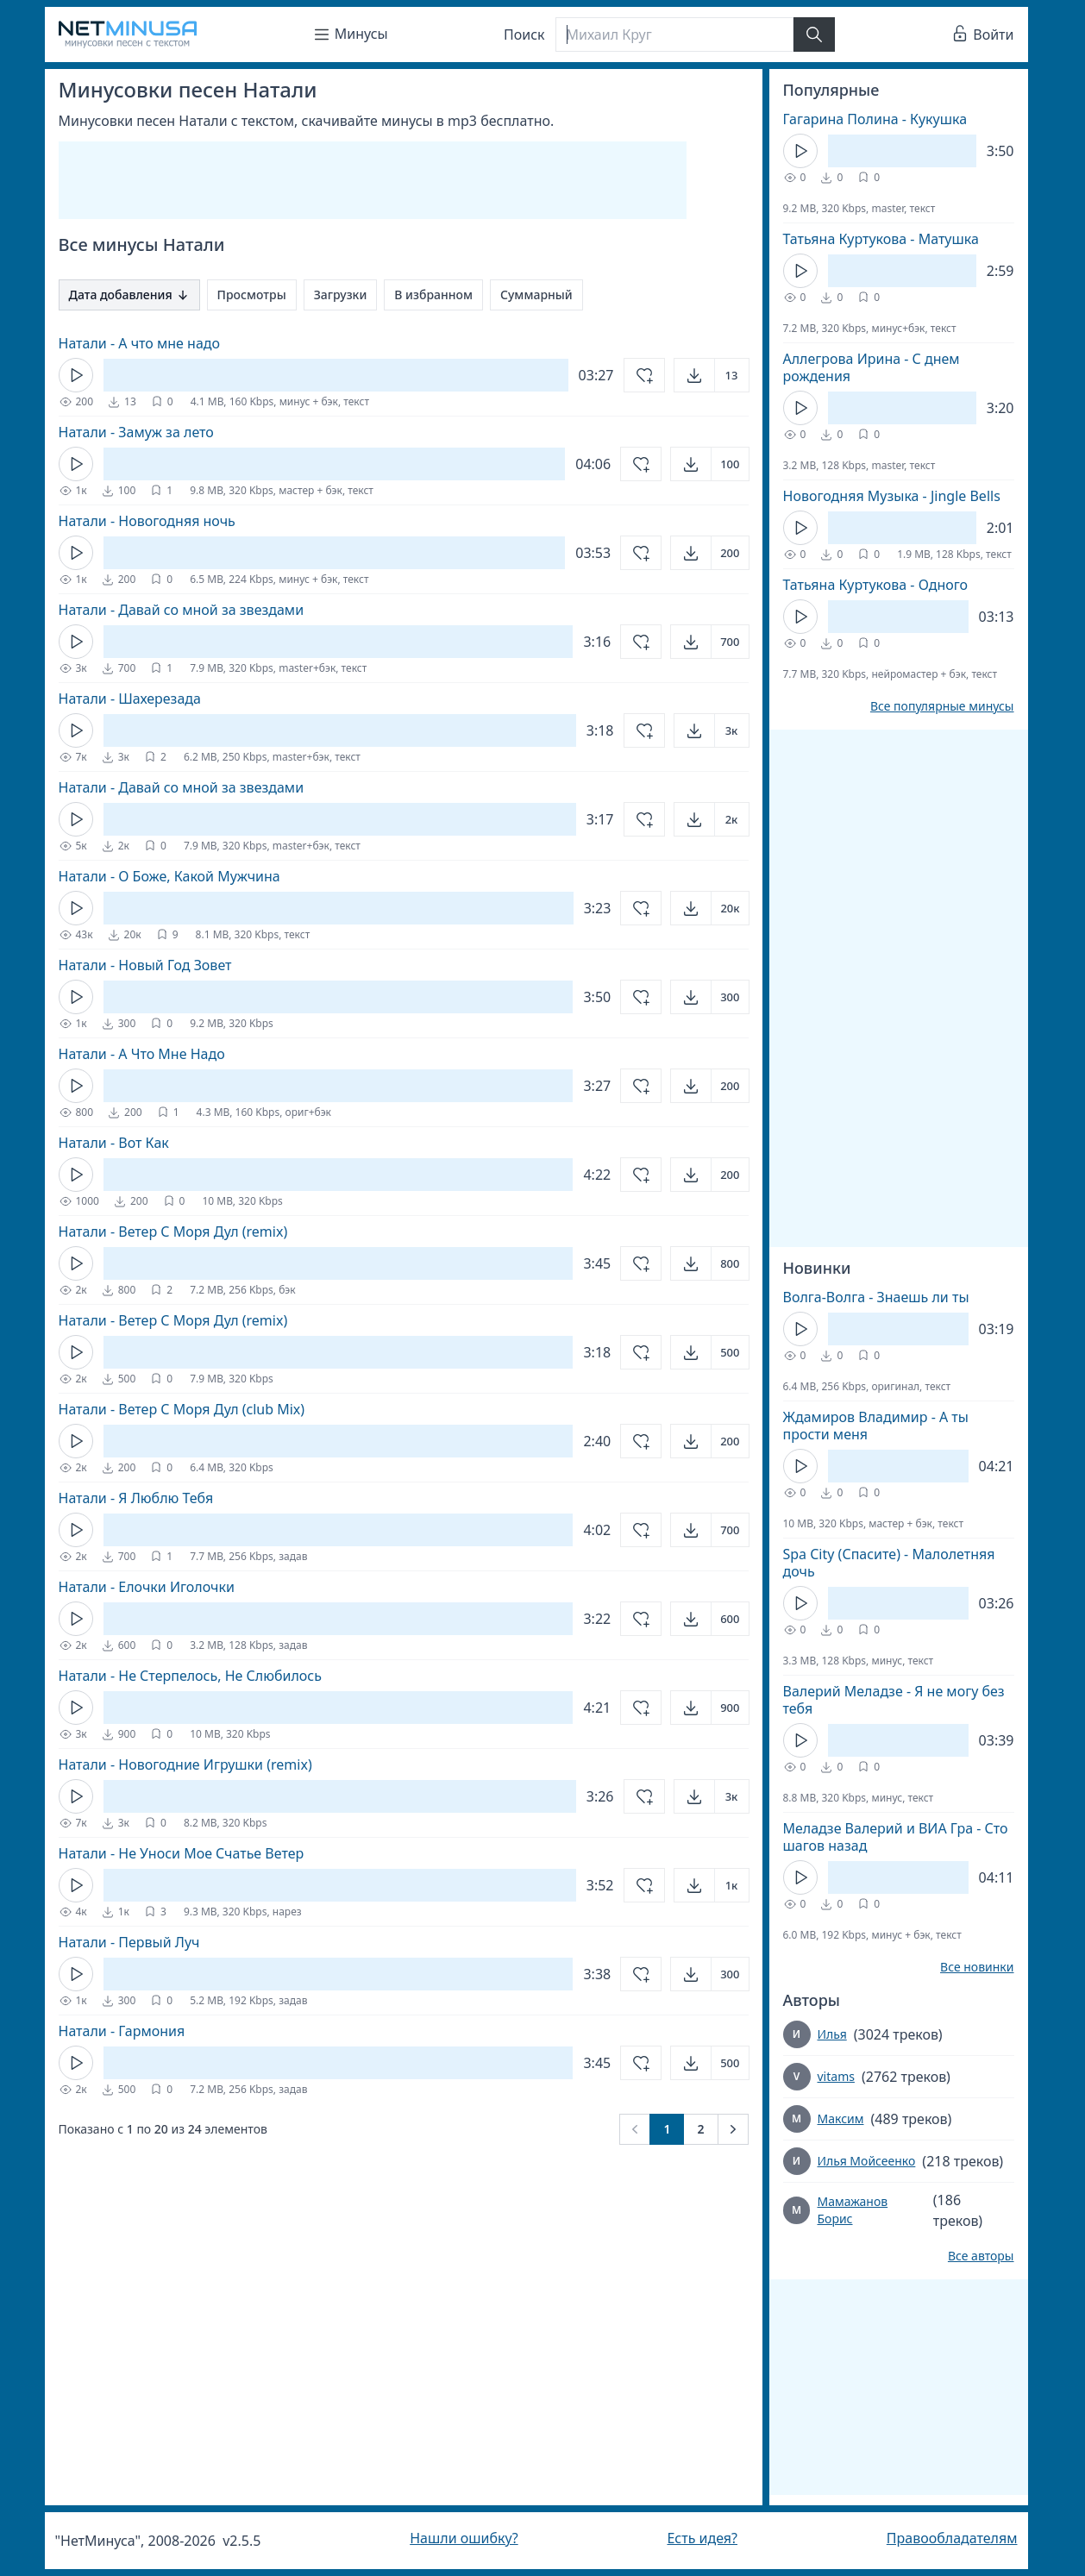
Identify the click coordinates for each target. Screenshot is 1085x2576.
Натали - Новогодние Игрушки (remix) (185, 1764)
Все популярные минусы (942, 706)
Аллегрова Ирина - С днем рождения (871, 367)
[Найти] (814, 34)
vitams (836, 2076)
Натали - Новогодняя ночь (147, 521)
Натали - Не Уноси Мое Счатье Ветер (181, 1853)
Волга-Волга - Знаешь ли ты (876, 1297)
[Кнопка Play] (76, 375)
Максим (841, 2118)
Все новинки (976, 1967)
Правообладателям (952, 2538)
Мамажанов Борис (852, 2210)
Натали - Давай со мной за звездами (181, 609)
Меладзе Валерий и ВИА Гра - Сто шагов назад (895, 1837)
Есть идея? (702, 2538)
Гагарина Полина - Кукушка (875, 119)
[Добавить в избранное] (644, 375)
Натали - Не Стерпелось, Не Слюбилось (190, 1675)
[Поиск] (674, 34)
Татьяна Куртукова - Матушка (881, 239)
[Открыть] (711, 375)
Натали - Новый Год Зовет (145, 965)
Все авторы (981, 2256)
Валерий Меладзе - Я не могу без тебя (894, 1700)
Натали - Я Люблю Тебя (136, 1498)
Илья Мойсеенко (867, 2161)
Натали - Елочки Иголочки (147, 1586)
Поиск (524, 34)
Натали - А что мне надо (140, 343)
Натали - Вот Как (114, 1142)
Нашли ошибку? (463, 2538)
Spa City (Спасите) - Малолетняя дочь (889, 1562)
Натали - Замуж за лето (136, 432)
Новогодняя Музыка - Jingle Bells (891, 496)
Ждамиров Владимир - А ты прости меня (876, 1425)
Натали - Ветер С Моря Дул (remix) (173, 1231)
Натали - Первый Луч (129, 1942)
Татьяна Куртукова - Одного (876, 584)
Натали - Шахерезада (130, 698)
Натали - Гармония (122, 2031)
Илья (832, 2034)
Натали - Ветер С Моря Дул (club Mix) (182, 1409)
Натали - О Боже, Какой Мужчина (169, 876)
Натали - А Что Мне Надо (142, 1053)
